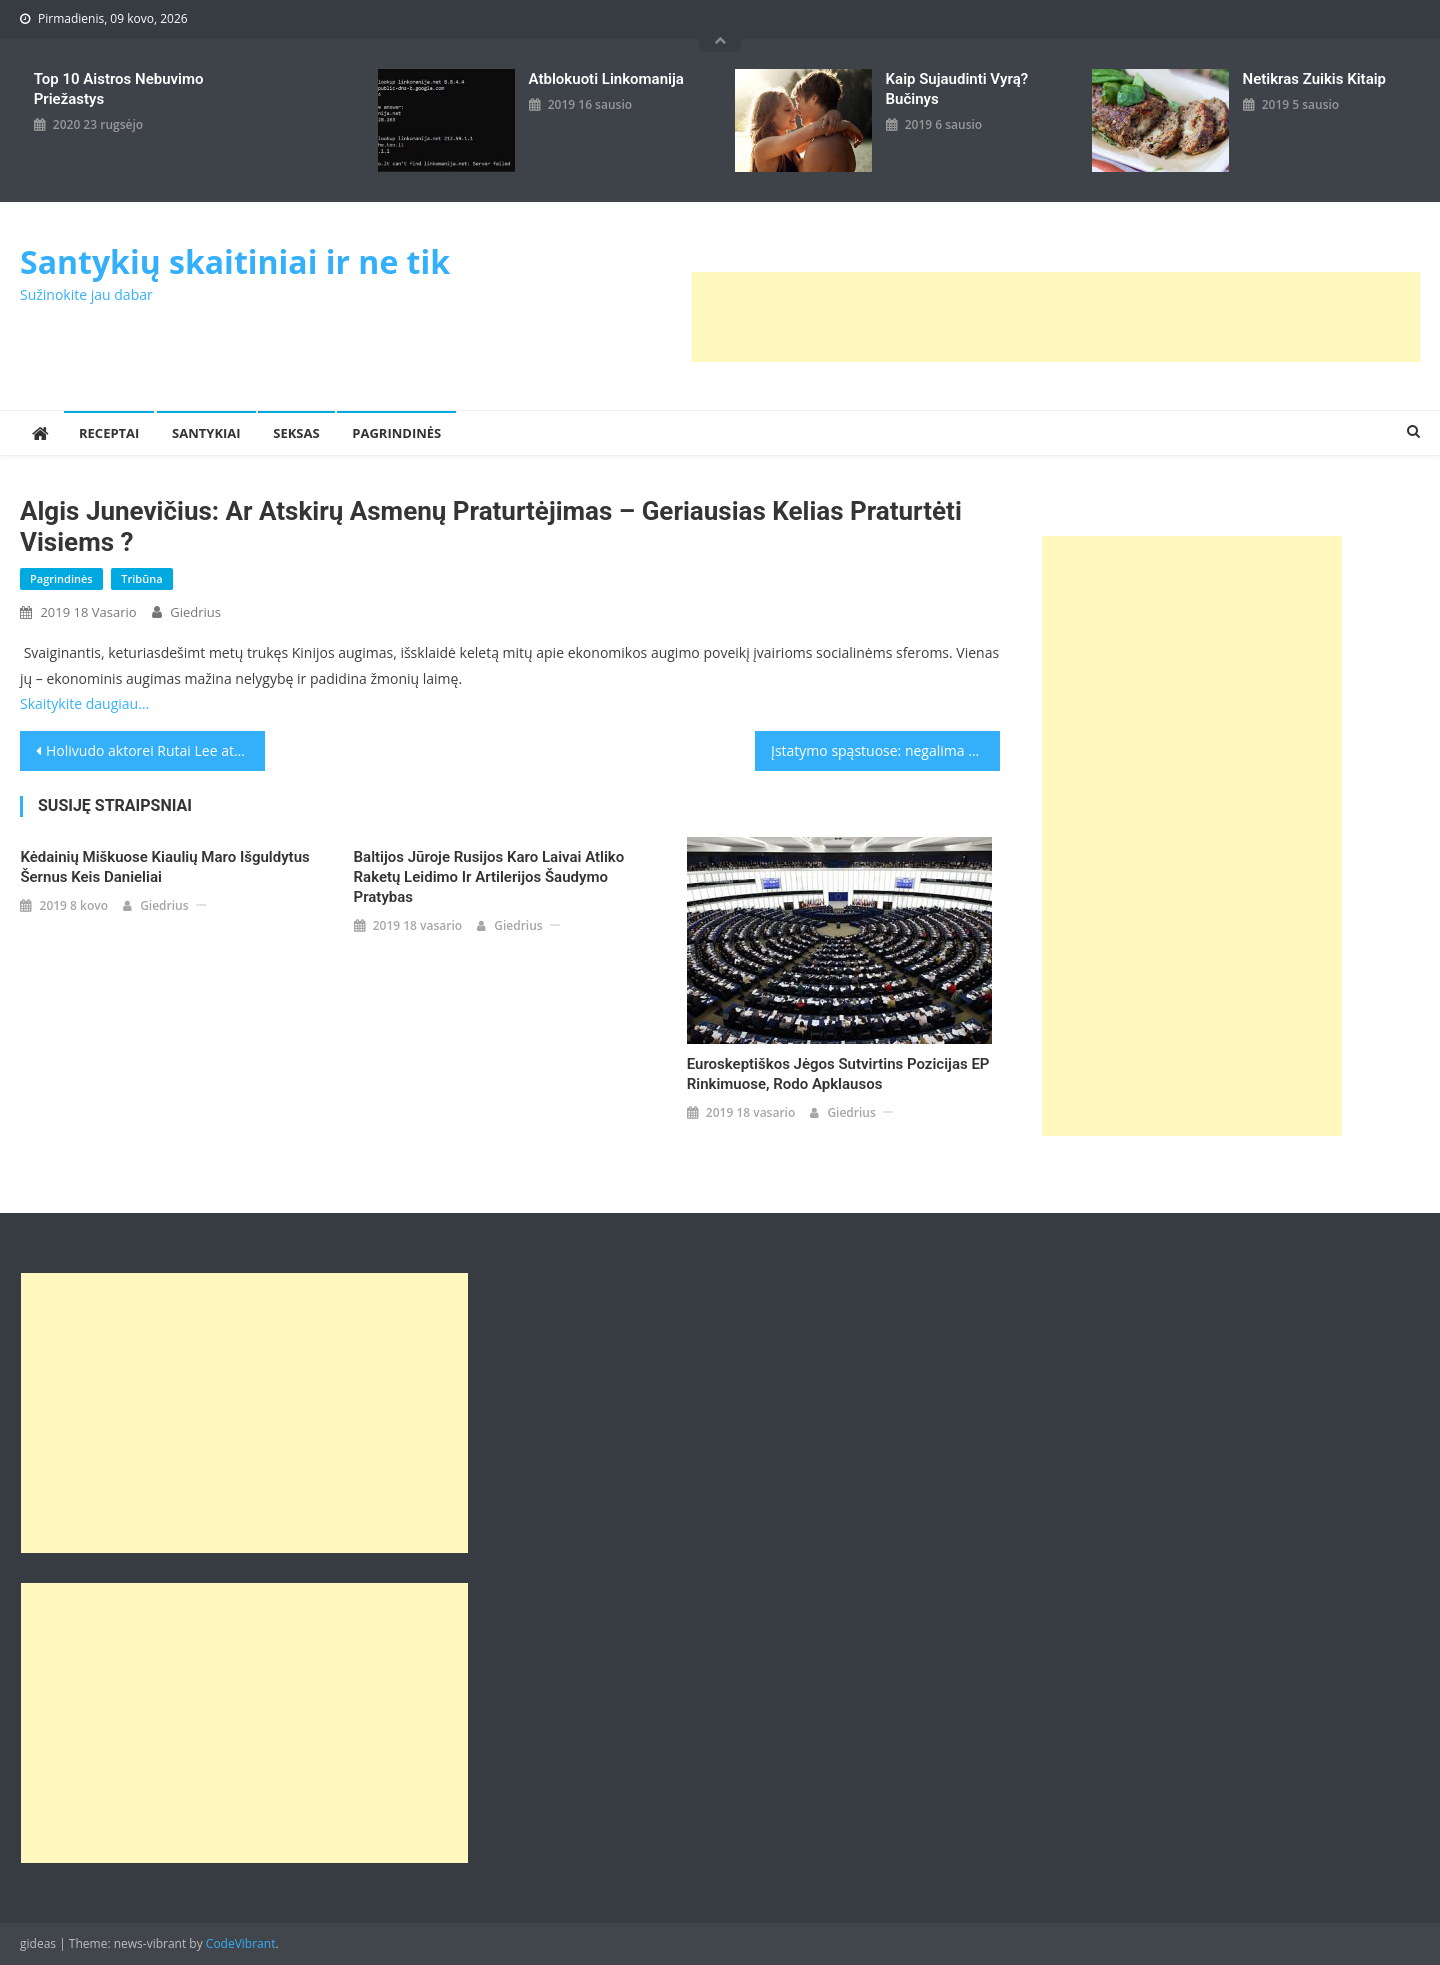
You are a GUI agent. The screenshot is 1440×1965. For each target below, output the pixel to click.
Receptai (109, 433)
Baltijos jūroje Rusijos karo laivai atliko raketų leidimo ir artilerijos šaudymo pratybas (489, 877)
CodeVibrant (241, 1943)
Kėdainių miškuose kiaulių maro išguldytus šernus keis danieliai (164, 867)
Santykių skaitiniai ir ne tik (235, 261)
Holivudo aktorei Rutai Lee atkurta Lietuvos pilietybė (155, 750)
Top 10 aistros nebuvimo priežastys (119, 89)
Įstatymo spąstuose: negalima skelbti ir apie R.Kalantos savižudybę (885, 750)
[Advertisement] (1056, 317)
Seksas (296, 433)
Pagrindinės (396, 433)
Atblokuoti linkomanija (606, 79)
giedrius (195, 612)
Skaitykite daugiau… (84, 703)
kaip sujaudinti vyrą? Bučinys (957, 89)
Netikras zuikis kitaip (1314, 79)
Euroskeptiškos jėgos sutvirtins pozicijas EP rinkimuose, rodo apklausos (838, 1074)
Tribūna (141, 578)
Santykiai (206, 433)
